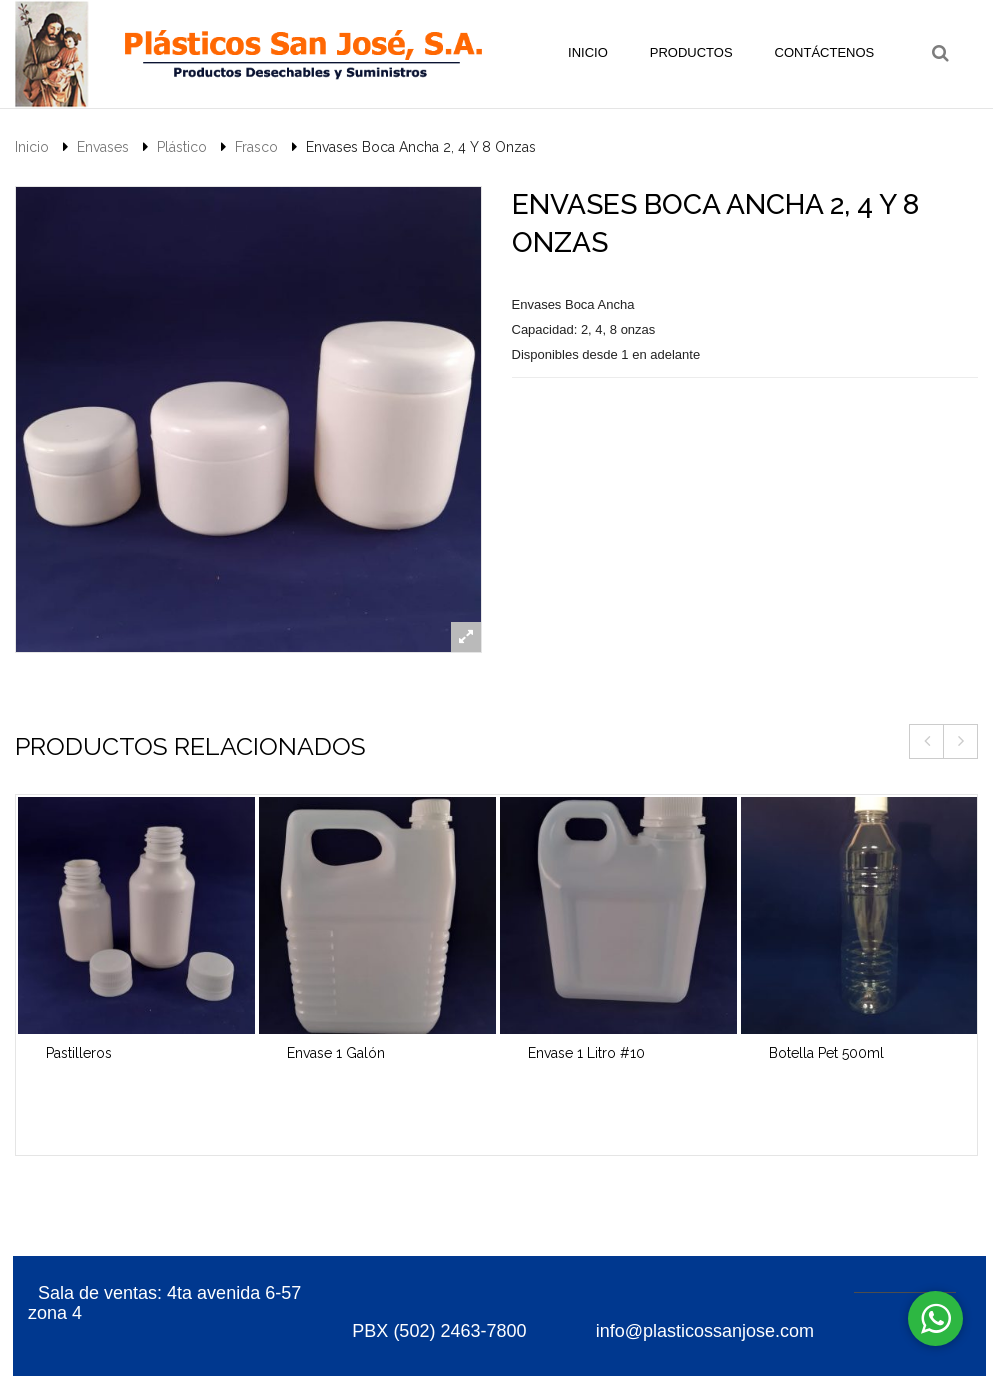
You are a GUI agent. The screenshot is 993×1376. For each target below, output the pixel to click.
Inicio (32, 147)
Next (960, 741)
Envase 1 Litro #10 (586, 1053)
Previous (926, 741)
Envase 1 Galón (336, 1053)
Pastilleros (79, 1053)
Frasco (256, 147)
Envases (103, 147)
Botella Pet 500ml (826, 1053)
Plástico (182, 147)
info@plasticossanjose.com (702, 1331)
